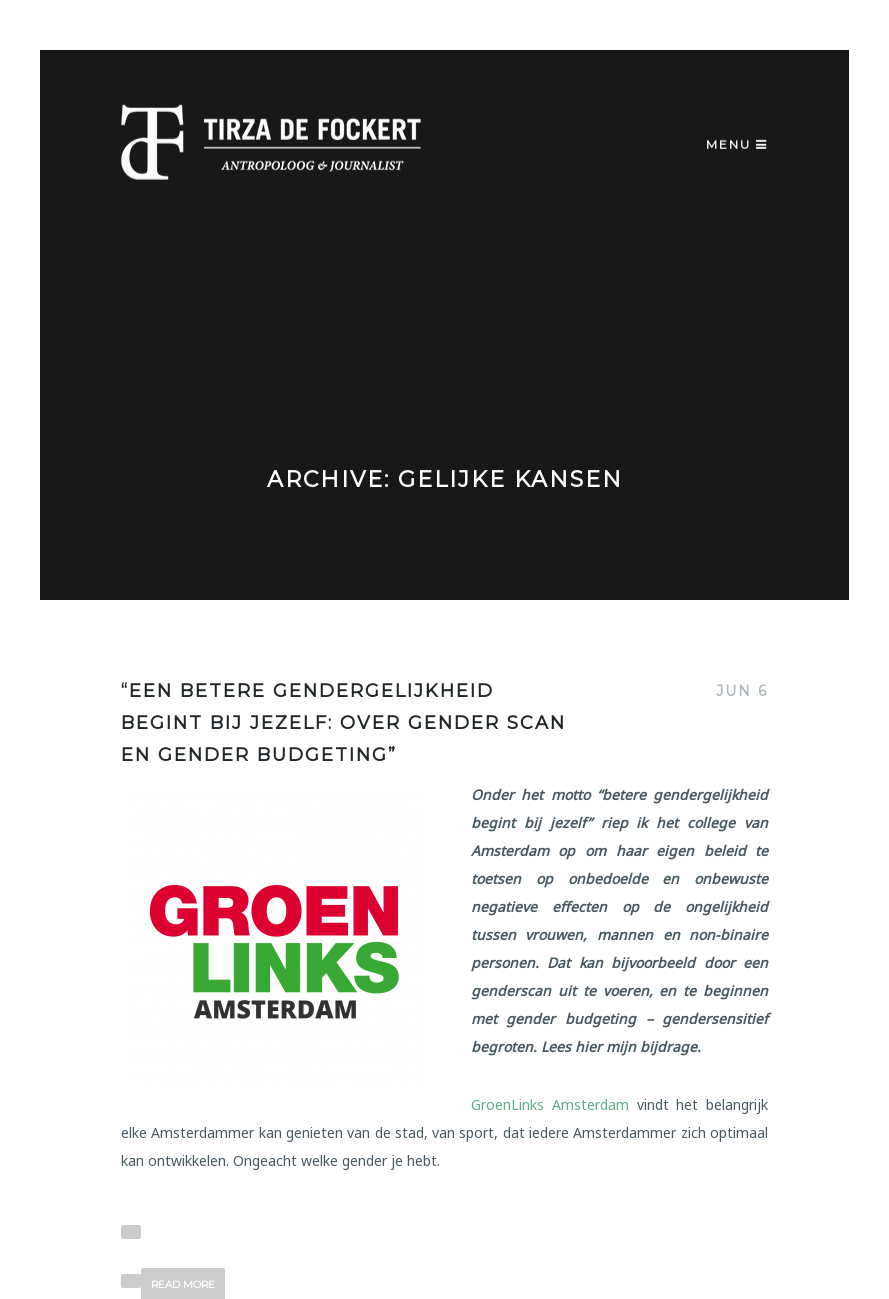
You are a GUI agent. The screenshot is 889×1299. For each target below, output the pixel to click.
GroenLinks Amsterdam (550, 1104)
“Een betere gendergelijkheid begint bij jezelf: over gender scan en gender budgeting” (343, 723)
